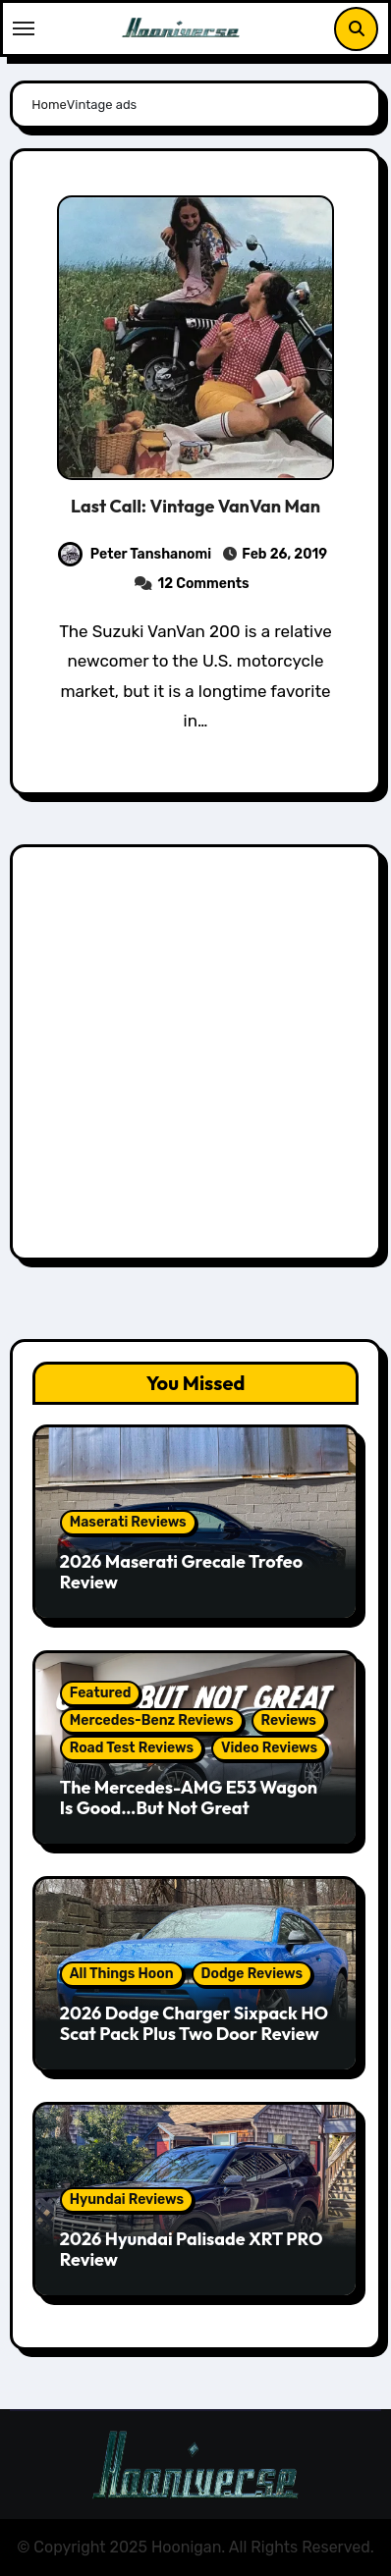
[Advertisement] (195, 1057)
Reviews (288, 1720)
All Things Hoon (122, 1973)
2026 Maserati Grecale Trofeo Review (181, 1572)
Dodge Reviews (252, 1973)
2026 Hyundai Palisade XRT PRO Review (191, 2249)
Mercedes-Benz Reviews (152, 1720)
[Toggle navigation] (23, 28)
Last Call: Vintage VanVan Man (195, 506)
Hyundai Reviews (127, 2199)
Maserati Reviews (128, 1522)
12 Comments (204, 583)
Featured (101, 1693)
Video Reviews (269, 1748)
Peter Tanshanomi (134, 554)
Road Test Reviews (132, 1748)
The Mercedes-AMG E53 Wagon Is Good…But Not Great (188, 1798)
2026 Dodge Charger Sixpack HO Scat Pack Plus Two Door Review (194, 2024)
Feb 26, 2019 (283, 554)
